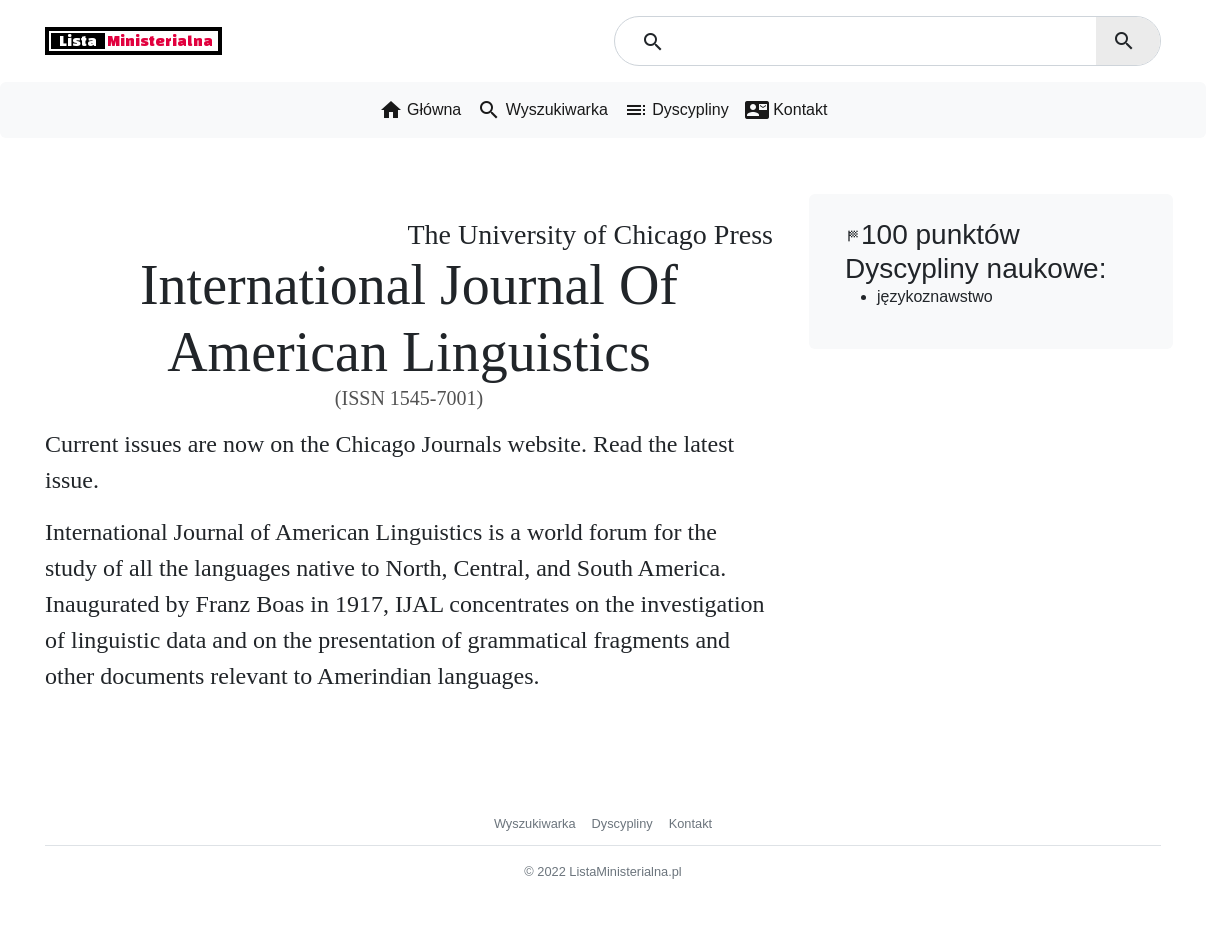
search (1124, 41)
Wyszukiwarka (535, 823)
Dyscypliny (622, 823)
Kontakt (690, 823)
